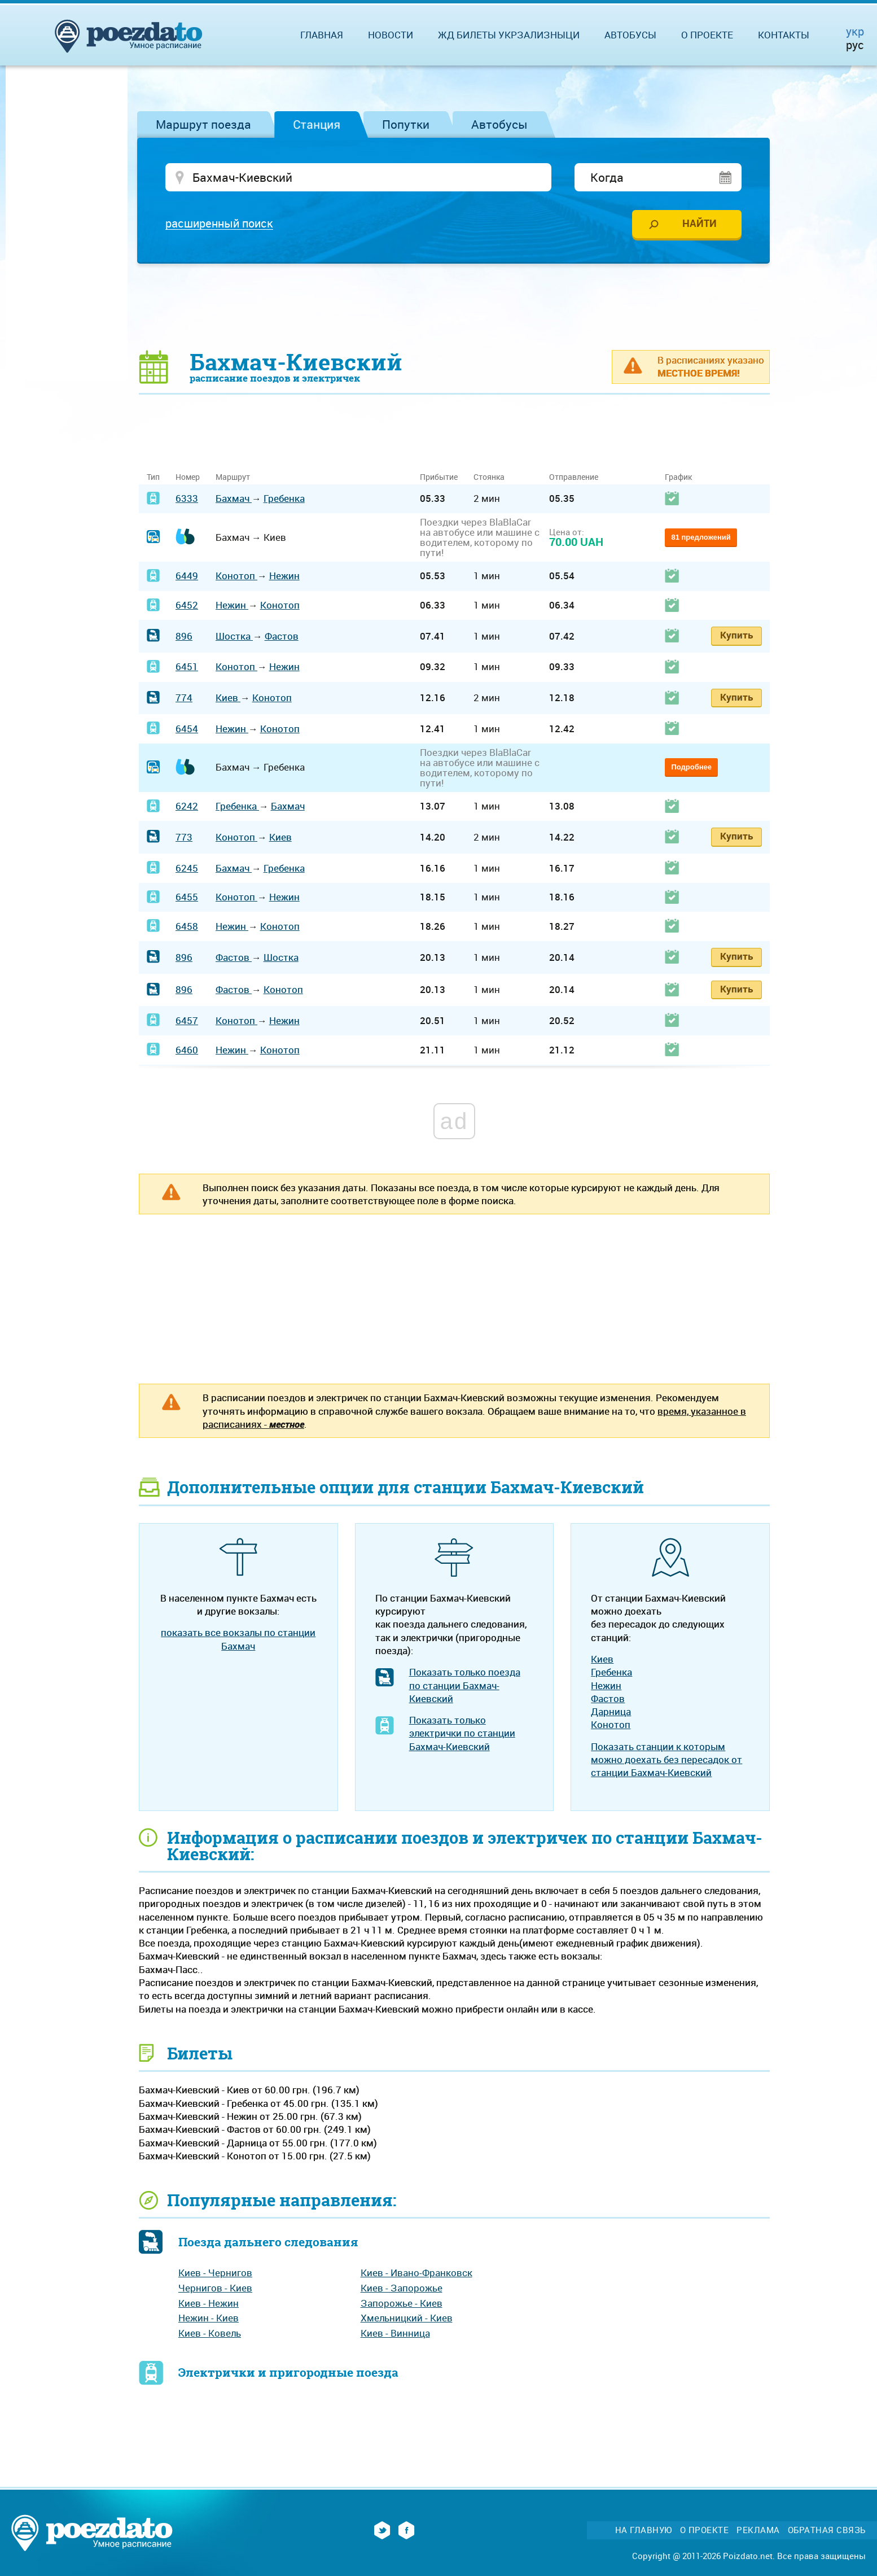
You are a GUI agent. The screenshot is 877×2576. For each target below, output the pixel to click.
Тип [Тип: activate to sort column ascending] (153, 478)
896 (184, 637)
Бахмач (234, 499)
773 (184, 838)
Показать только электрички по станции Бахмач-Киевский (462, 1735)
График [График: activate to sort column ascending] (678, 478)
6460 (187, 1050)
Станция (316, 124)
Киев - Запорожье (401, 2289)
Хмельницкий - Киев (407, 2319)
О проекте (707, 34)
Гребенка (284, 499)
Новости (390, 34)
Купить (736, 636)
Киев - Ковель (209, 2334)
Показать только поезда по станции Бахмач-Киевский (464, 1687)
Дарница (611, 1713)
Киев (228, 699)
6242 (187, 807)
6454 (187, 730)
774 (184, 699)
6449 (187, 577)
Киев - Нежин (208, 2304)
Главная (321, 34)
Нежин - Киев (208, 2319)
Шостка (234, 637)
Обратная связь (827, 2531)
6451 (187, 668)
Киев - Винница (395, 2334)
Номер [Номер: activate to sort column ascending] (188, 478)
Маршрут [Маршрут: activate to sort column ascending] (233, 478)
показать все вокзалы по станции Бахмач (238, 1641)
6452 (187, 606)
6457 (187, 1022)
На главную (643, 2531)
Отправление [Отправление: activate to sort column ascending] (573, 478)
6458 (187, 927)
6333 (187, 499)
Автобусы (499, 124)
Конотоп (236, 577)
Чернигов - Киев (215, 2289)
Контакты (783, 34)
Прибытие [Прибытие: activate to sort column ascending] (439, 478)
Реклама (758, 2531)
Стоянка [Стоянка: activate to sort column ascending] (489, 478)
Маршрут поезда (203, 124)
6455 (187, 898)
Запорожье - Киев (401, 2304)
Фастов (282, 637)
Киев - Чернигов (215, 2274)
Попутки (405, 124)
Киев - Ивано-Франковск (416, 2274)
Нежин (284, 577)
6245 (187, 869)
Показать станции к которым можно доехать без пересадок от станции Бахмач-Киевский (666, 1761)
